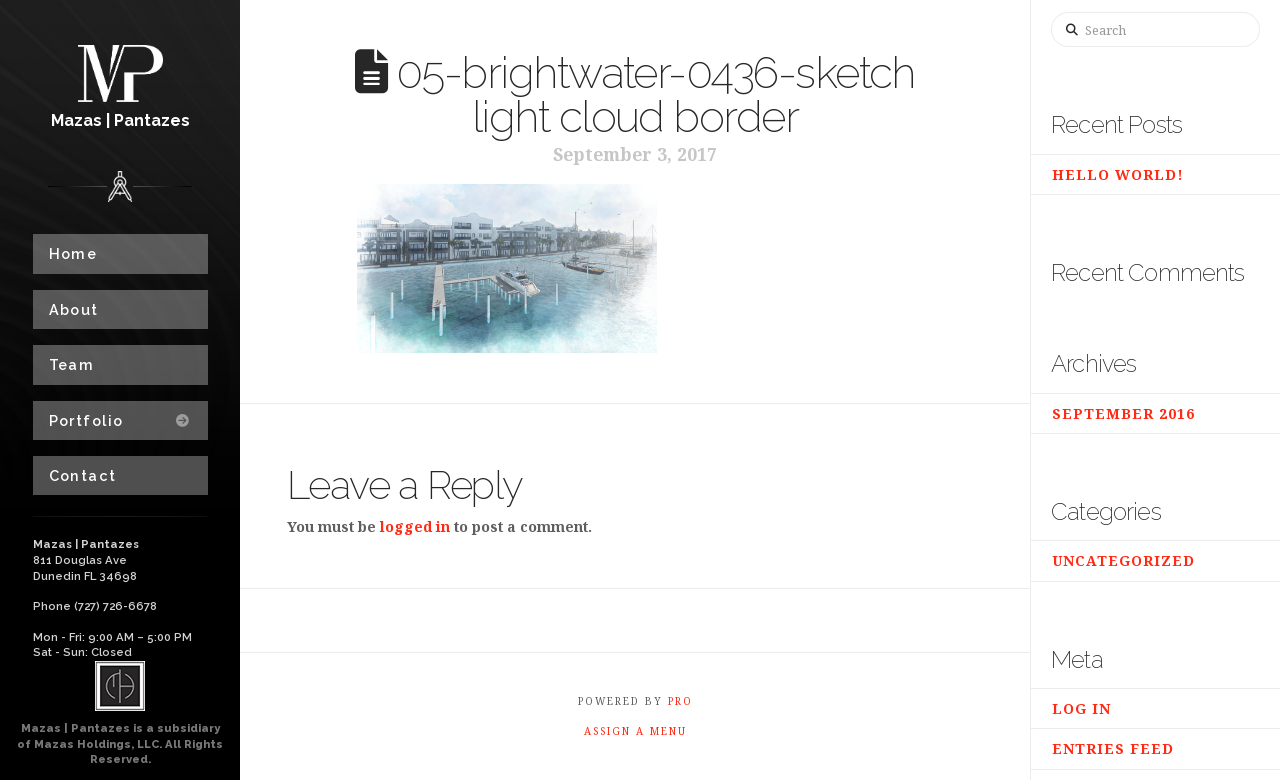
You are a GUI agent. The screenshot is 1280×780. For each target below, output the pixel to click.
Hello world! (1118, 174)
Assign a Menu (635, 731)
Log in (1081, 708)
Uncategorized (1123, 560)
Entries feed (1113, 748)
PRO (680, 701)
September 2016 (1123, 413)
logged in (415, 526)
